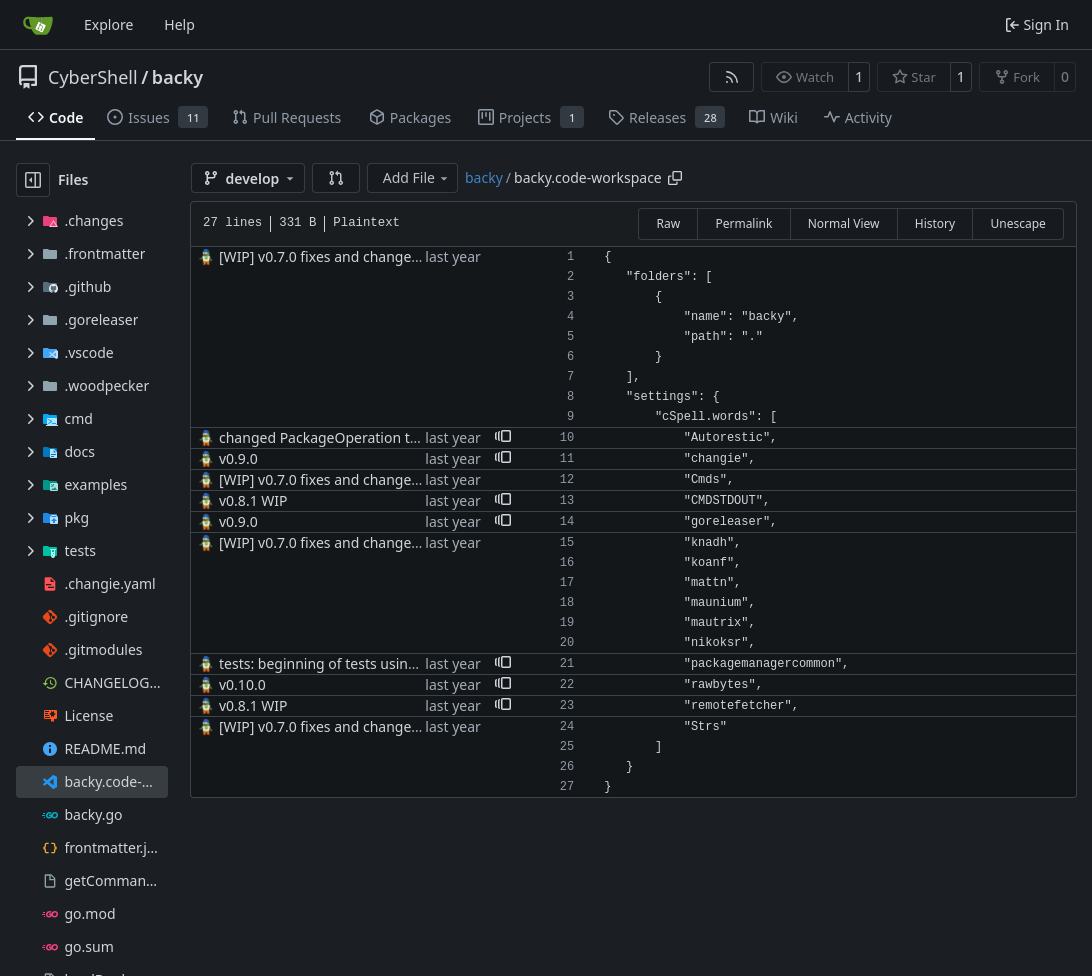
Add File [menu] (417, 177)
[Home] (38, 25)
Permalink (743, 223)
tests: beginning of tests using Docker (343, 663)
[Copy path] (675, 178)
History (935, 223)
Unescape (1017, 223)
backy (177, 77)
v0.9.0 (238, 458)
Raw (668, 223)
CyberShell (93, 77)
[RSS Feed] (732, 77)
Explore (108, 24)
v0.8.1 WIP (253, 500)
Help (179, 24)
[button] (336, 178)
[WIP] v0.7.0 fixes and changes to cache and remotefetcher (411, 256)
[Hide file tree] (33, 180)
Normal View (844, 223)
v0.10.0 (242, 684)
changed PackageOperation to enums (343, 437)
